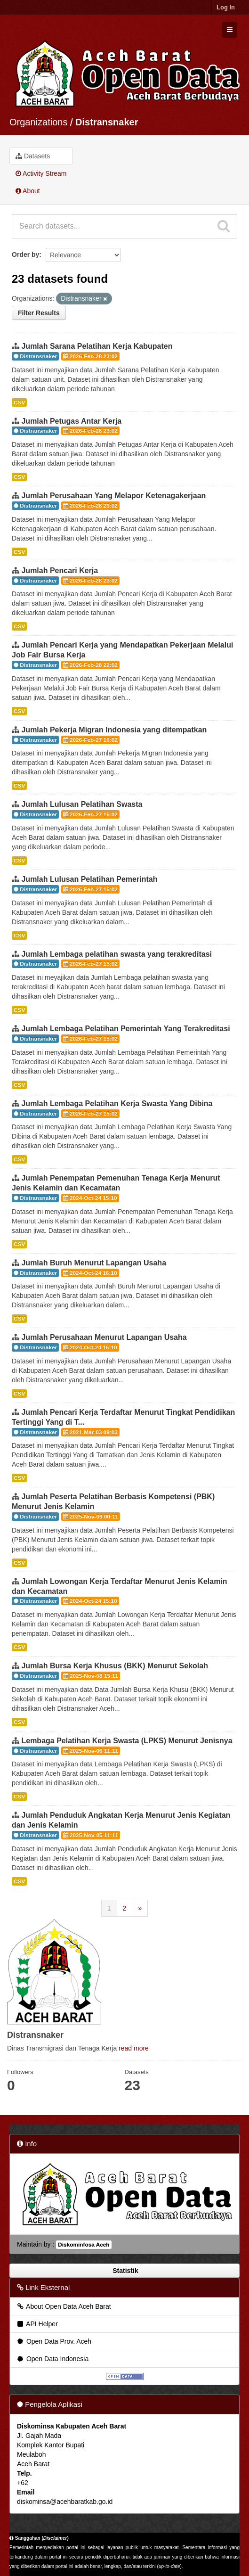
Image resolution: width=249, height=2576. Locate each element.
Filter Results (39, 313)
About (28, 191)
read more (134, 2048)
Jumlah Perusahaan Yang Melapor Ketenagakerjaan (113, 496)
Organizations (38, 122)
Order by (25, 254)
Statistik (124, 2270)
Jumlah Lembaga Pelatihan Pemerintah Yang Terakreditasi (125, 1029)
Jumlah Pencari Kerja (59, 570)
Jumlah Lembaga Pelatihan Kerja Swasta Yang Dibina (116, 1103)
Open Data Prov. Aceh (53, 2341)
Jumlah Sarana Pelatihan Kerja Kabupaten (96, 346)
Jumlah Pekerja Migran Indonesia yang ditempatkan (114, 730)
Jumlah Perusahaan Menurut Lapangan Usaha (103, 1337)
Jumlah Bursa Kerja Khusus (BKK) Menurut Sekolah (114, 1666)
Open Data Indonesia (52, 2359)
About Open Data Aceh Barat (63, 2306)
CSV (19, 402)
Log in (226, 7)
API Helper (37, 2324)
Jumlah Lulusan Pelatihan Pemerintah (89, 879)
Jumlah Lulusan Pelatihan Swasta (81, 804)
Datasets (33, 156)
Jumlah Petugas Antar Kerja (71, 421)
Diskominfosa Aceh (83, 2244)
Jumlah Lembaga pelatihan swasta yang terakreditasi (116, 954)
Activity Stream (41, 173)
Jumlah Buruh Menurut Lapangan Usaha (93, 1263)
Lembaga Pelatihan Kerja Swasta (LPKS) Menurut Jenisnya (126, 1741)
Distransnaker (106, 122)
